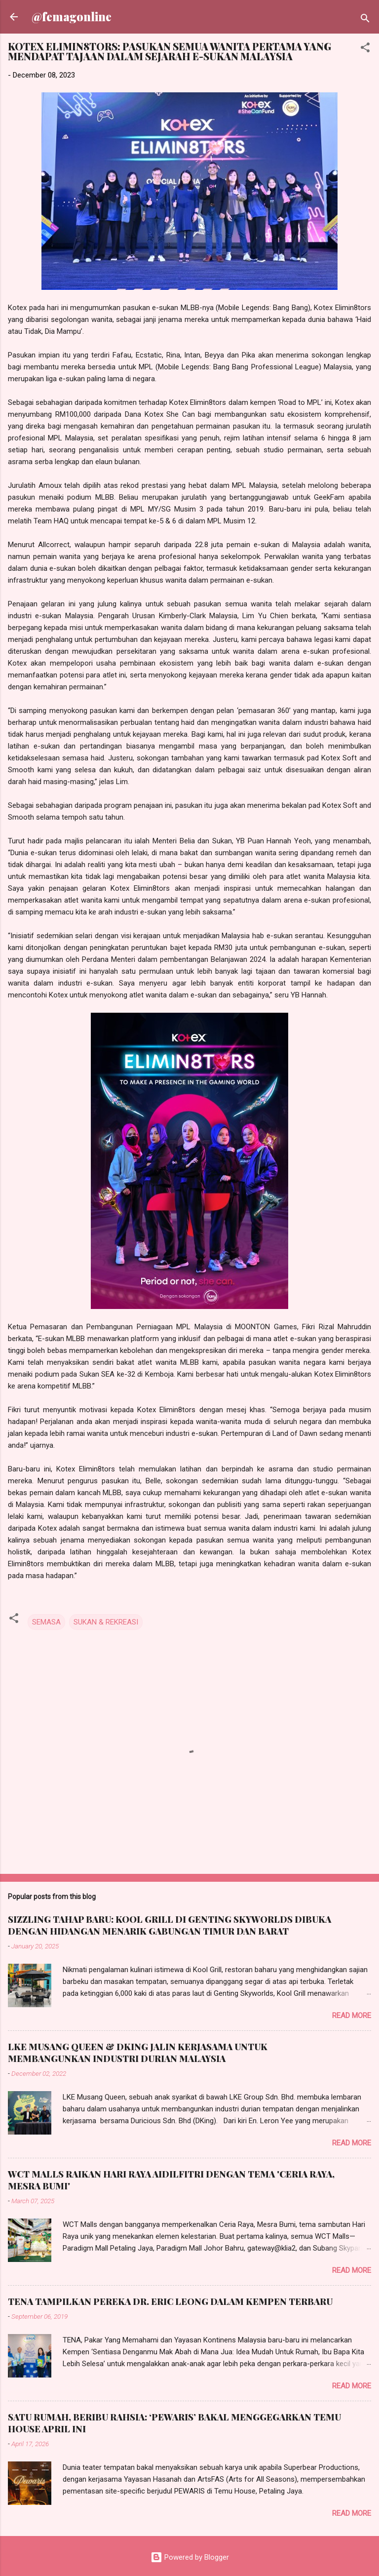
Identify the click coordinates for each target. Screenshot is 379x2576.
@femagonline (72, 16)
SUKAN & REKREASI (106, 1622)
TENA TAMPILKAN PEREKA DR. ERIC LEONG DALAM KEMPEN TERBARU (170, 2301)
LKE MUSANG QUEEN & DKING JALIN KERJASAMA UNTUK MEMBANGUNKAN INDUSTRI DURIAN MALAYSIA (137, 2052)
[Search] (365, 20)
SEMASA (46, 1622)
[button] (365, 49)
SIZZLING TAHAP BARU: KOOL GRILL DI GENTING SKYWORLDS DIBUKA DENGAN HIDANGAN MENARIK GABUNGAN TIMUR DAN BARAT (169, 1925)
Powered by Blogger (190, 2557)
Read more (351, 2015)
